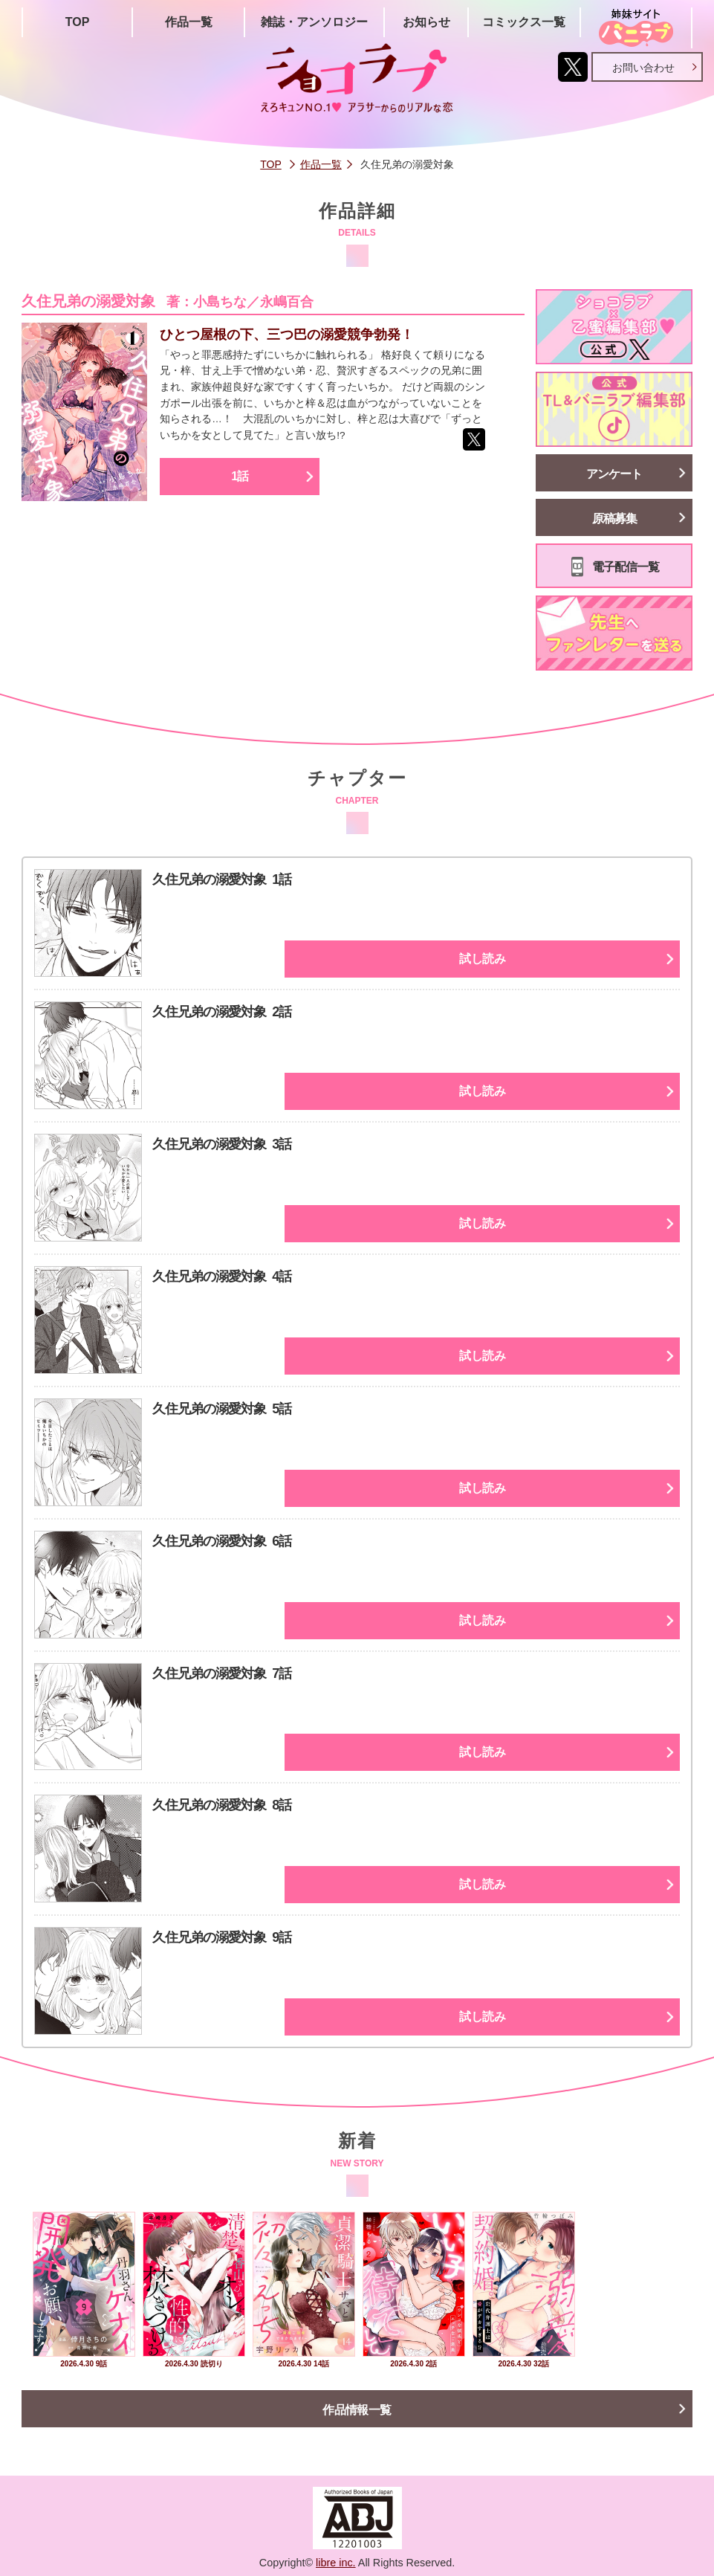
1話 (249, 499)
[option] (84, 2292)
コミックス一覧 (523, 22)
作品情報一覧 (357, 2410)
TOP (77, 22)
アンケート (614, 474)
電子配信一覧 (625, 567)
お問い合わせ (643, 68)
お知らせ (426, 22)
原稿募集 (614, 518)
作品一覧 (188, 22)
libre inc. (336, 2563)
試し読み (598, 958)
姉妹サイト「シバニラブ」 (635, 28)
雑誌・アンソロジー (314, 22)
